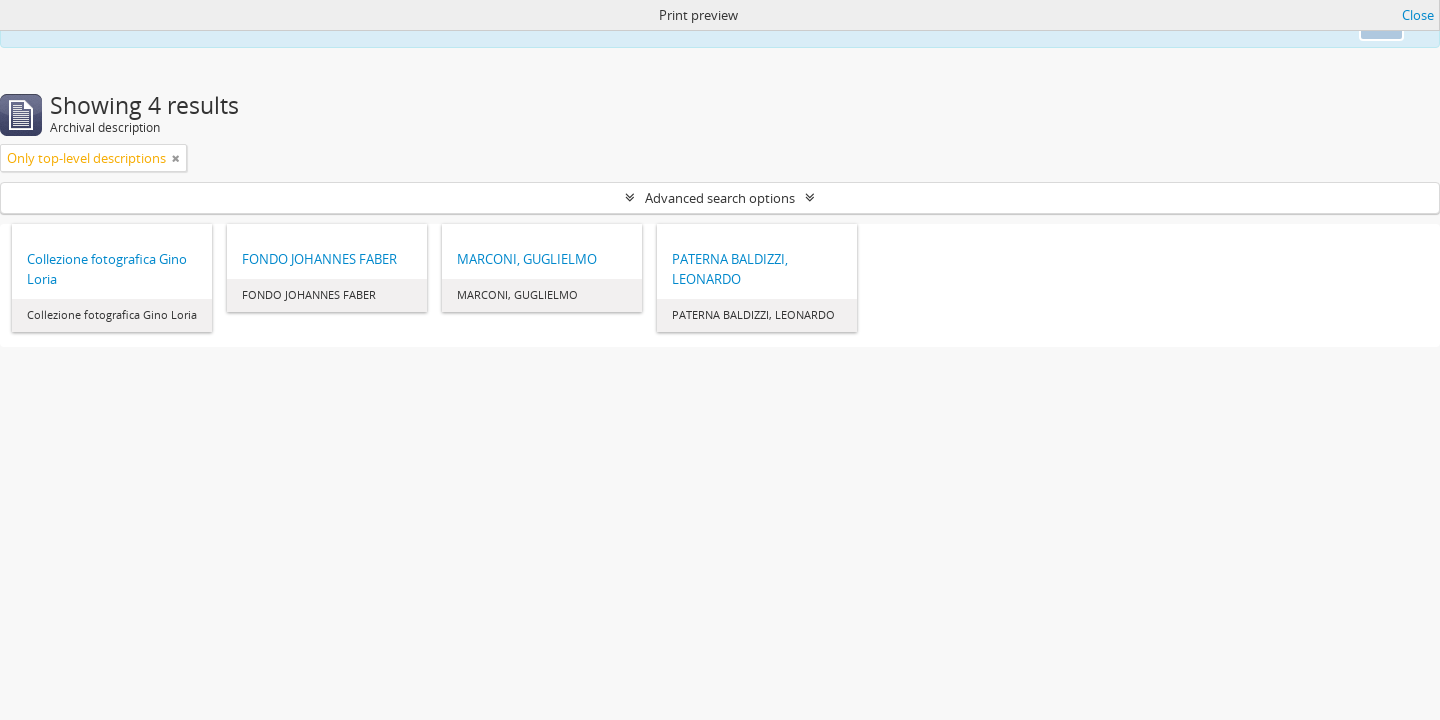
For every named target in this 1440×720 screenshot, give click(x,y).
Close (1418, 15)
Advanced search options (720, 198)
